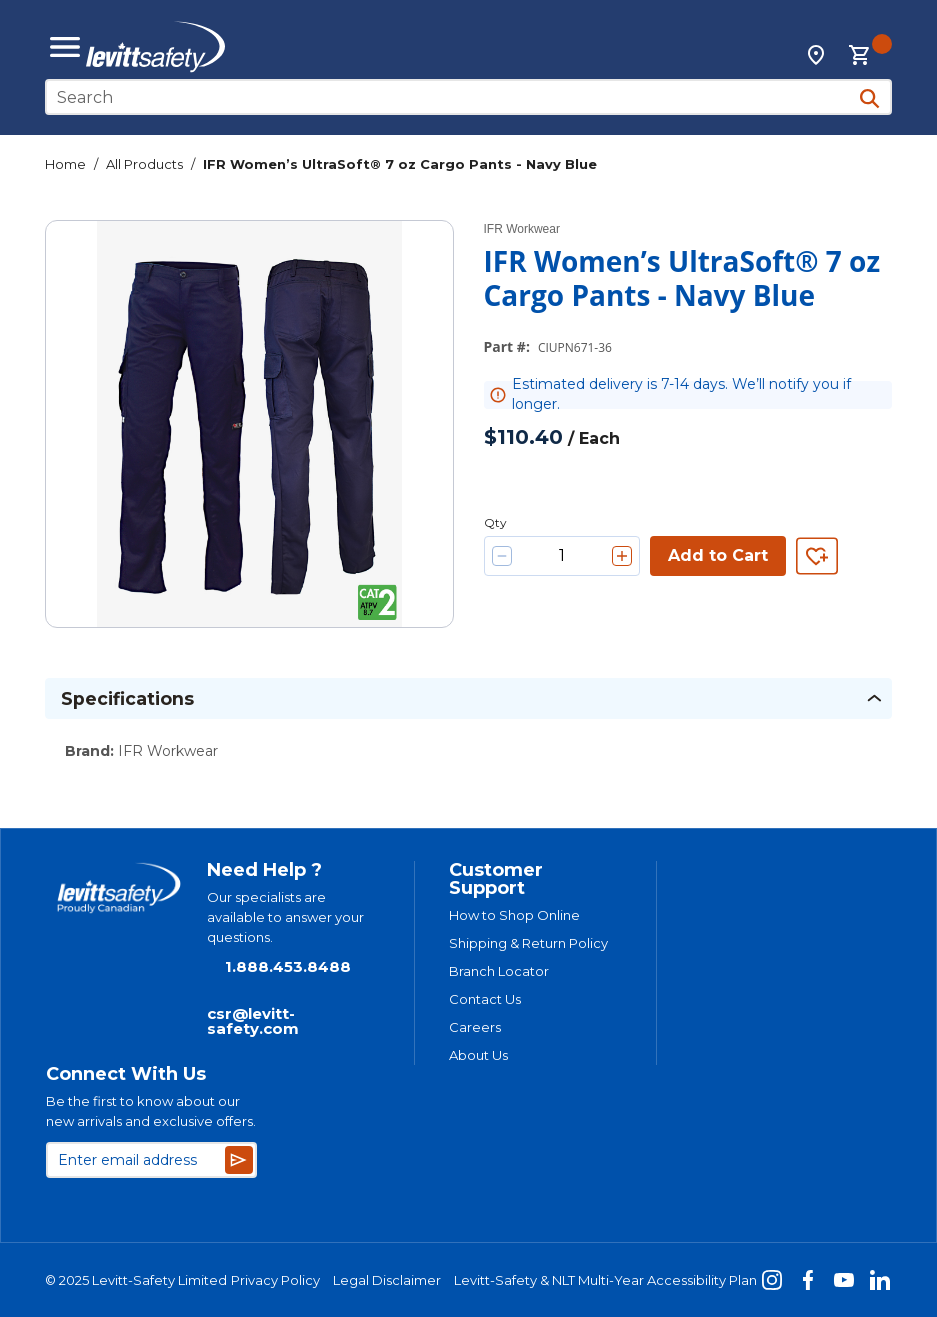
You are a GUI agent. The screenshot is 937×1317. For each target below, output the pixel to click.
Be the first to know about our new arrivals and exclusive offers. (151, 1111)
